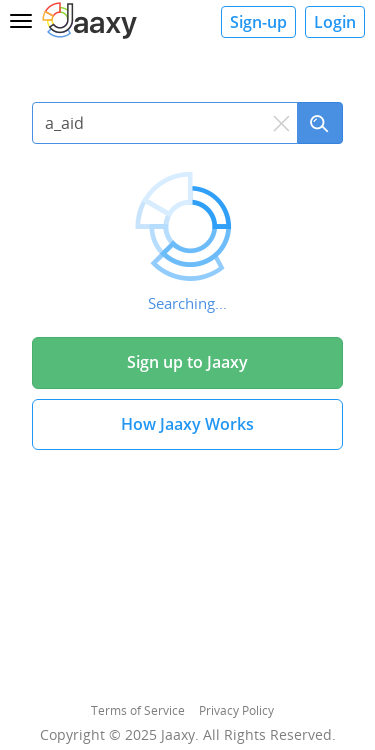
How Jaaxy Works (187, 424)
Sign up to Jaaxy (187, 362)
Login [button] (335, 22)
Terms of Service (138, 710)
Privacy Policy (236, 710)
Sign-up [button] (258, 22)
